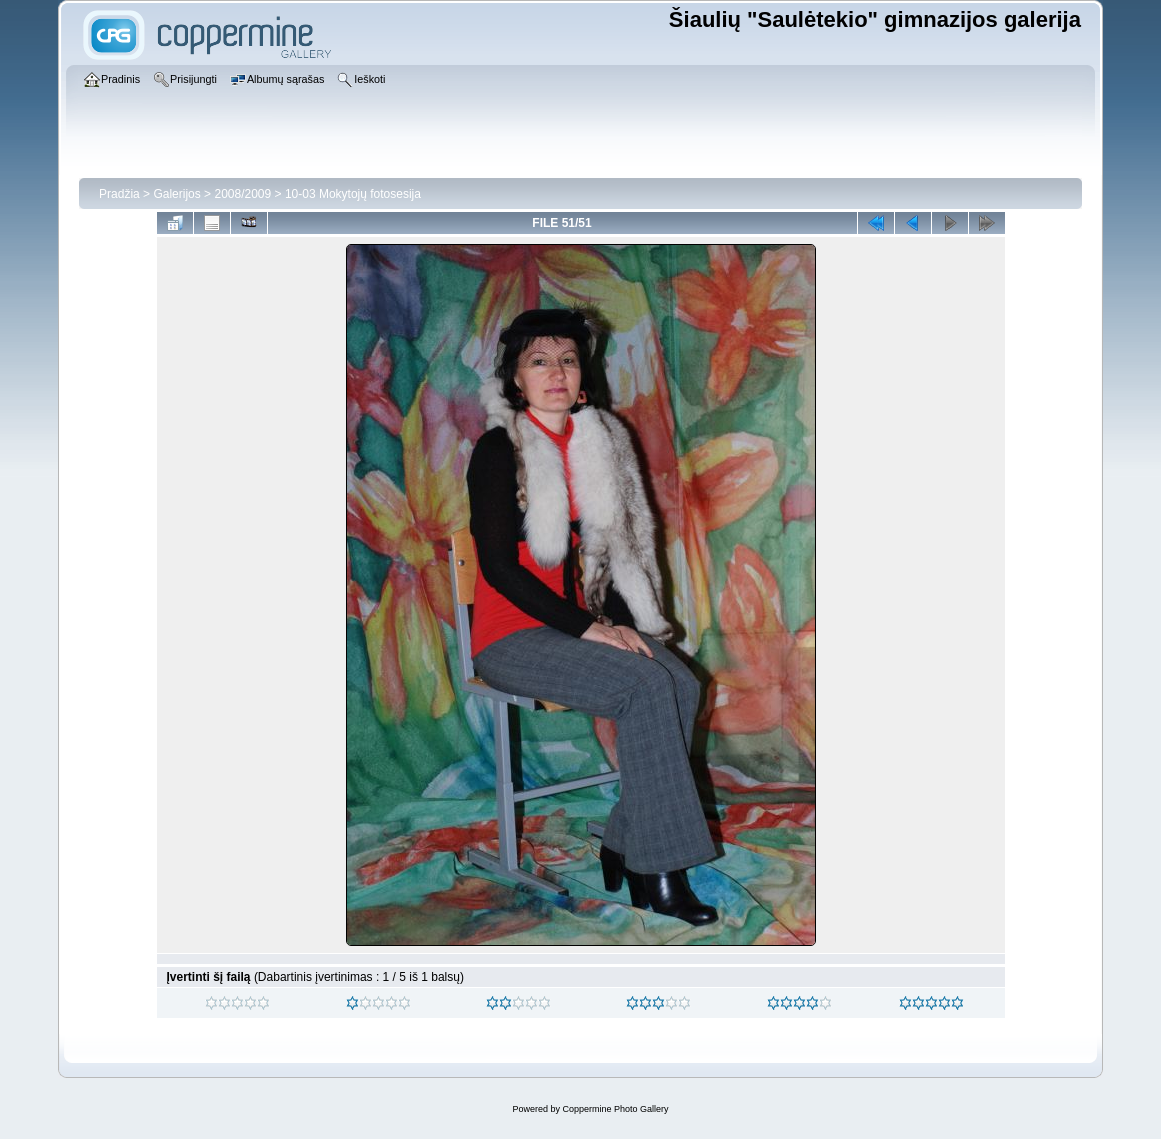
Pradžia (119, 194)
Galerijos (176, 194)
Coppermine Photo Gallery (615, 1109)
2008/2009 (242, 194)
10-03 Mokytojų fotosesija (353, 194)
